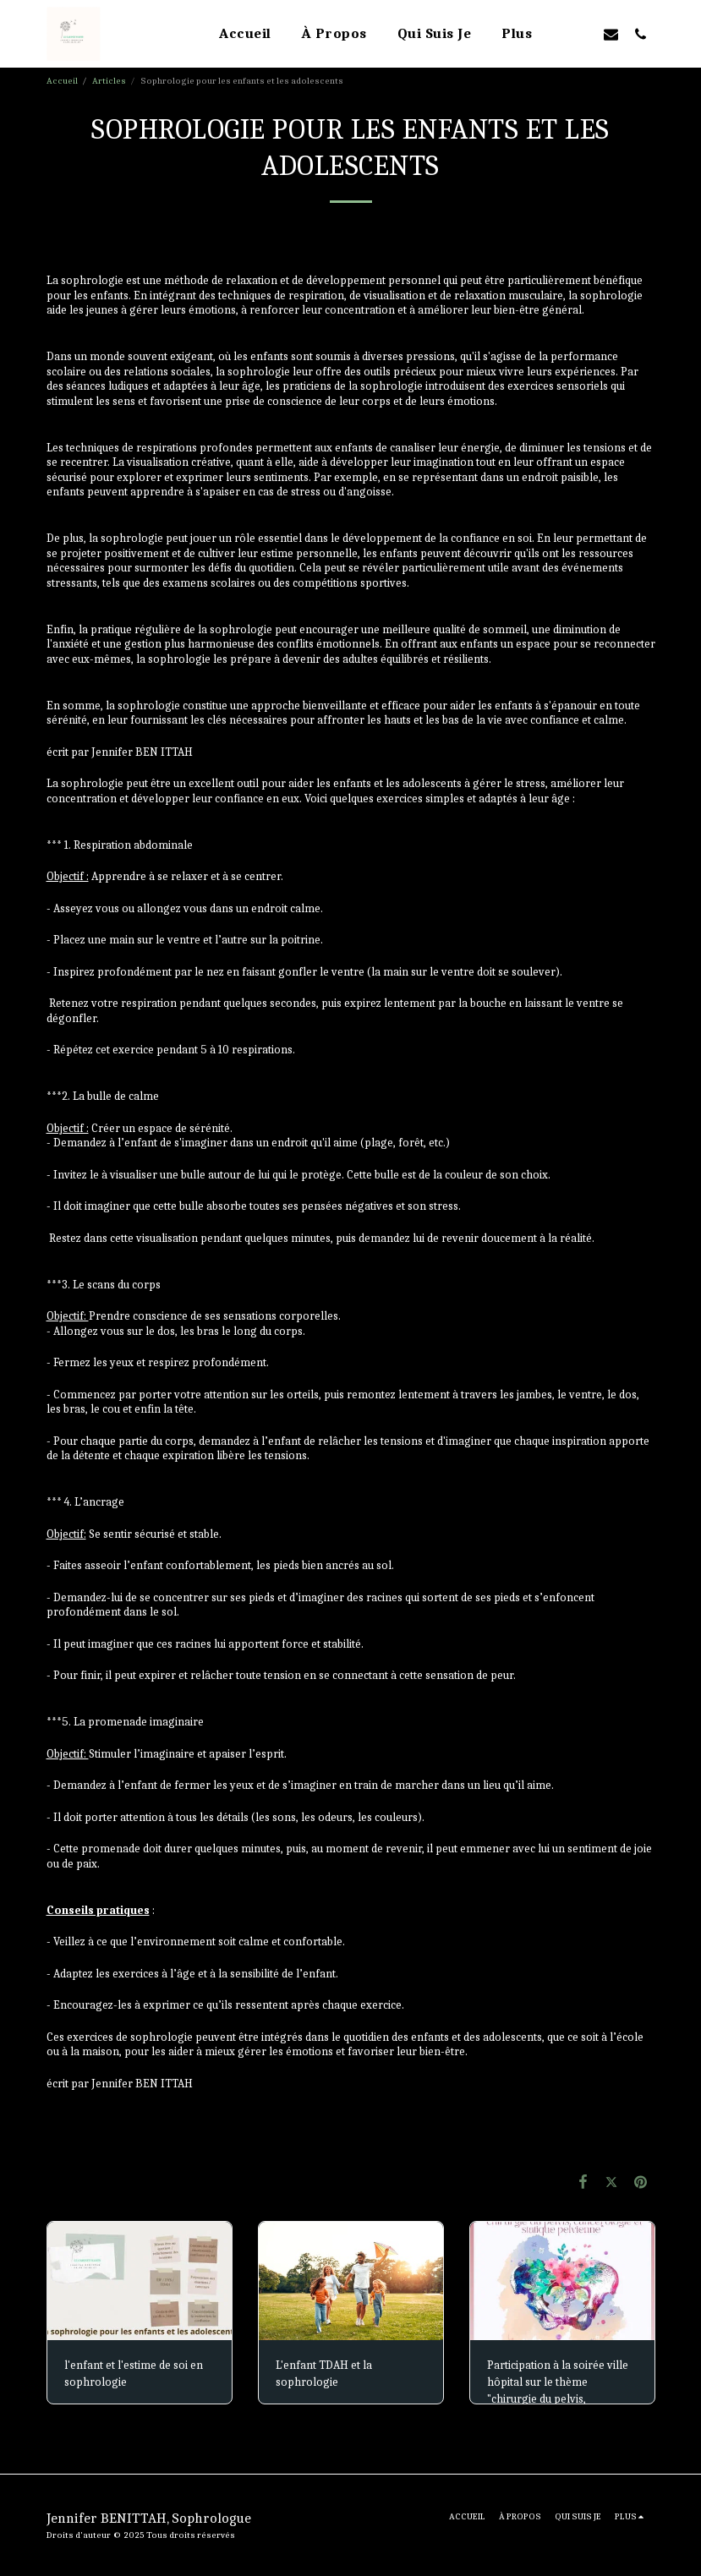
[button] (581, 33)
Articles (109, 80)
